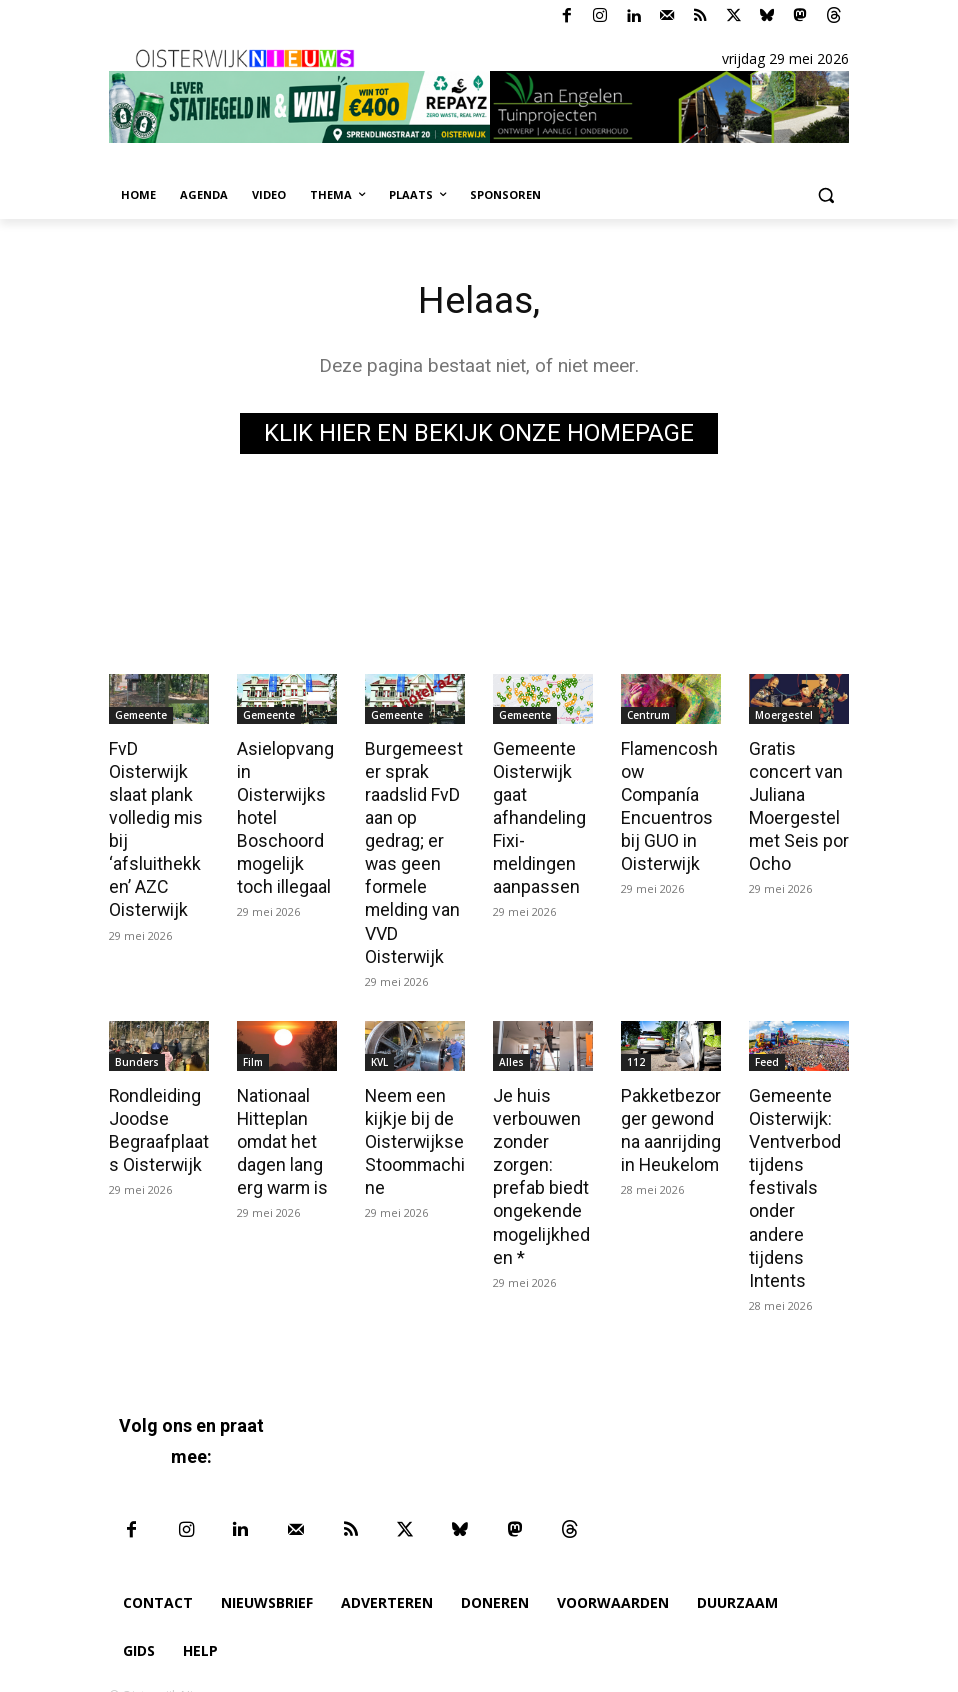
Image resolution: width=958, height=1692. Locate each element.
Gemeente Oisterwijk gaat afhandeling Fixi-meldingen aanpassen (537, 814)
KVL (379, 1052)
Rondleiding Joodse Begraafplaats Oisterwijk (157, 1118)
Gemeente (141, 715)
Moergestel (784, 715)
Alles (511, 1052)
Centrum (648, 715)
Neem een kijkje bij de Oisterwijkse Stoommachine (413, 1129)
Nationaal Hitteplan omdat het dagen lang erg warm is (281, 1129)
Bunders (137, 1052)
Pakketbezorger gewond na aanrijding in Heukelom (669, 1118)
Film (253, 1052)
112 (636, 1052)
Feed (767, 1052)
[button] (825, 195)
